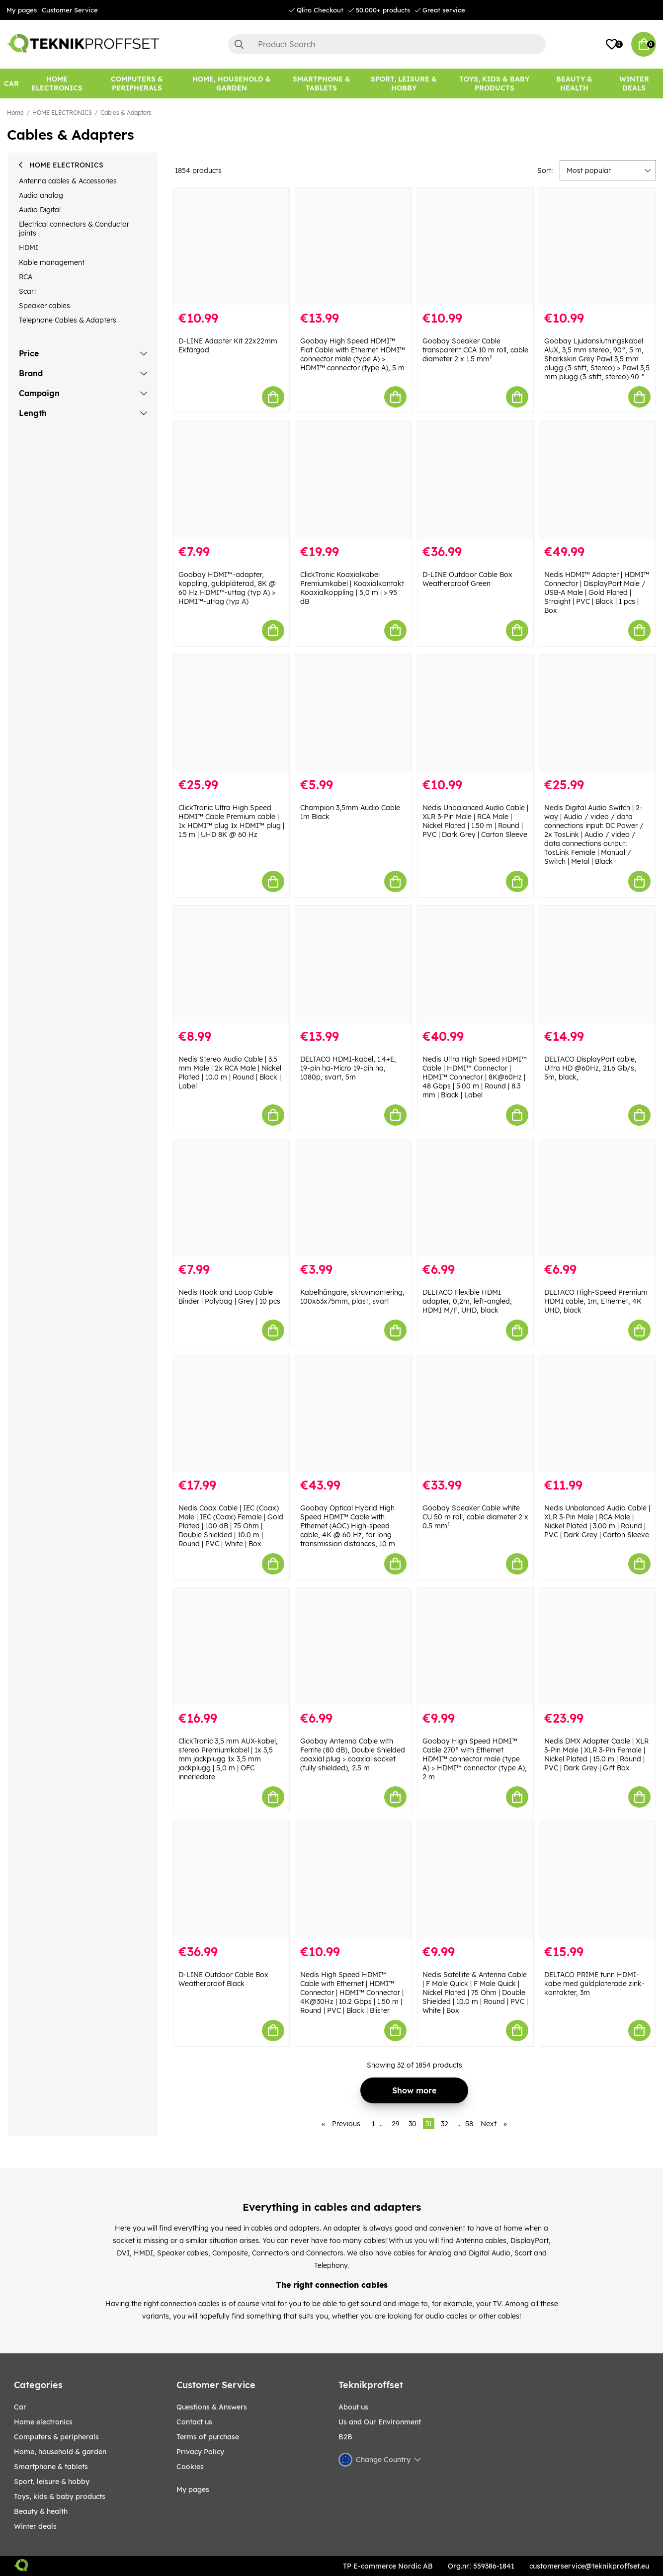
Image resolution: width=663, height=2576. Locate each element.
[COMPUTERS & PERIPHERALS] (137, 83)
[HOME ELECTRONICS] (57, 83)
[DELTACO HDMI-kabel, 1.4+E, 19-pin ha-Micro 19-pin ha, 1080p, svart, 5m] (353, 964)
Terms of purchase (207, 2436)
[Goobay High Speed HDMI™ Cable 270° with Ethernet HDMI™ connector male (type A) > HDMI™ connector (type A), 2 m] (475, 1646)
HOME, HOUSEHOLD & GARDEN (60, 2451)
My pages (21, 10)
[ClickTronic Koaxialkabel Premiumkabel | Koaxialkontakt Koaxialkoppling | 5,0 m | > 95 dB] (353, 479)
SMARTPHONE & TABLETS (51, 2466)
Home (15, 112)
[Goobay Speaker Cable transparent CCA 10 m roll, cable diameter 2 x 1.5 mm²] (475, 246)
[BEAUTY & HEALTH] (574, 83)
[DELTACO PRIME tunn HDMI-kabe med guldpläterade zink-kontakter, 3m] (597, 1879)
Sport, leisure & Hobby (51, 2481)
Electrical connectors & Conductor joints (74, 229)
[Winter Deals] (634, 83)
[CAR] (11, 83)
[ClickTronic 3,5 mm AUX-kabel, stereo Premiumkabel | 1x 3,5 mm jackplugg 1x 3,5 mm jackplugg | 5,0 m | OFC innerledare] (231, 1646)
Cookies (190, 2466)
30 (412, 2123)
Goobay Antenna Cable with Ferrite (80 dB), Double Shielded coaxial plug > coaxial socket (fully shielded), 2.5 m (352, 1754)
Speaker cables (44, 305)
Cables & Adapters (126, 112)
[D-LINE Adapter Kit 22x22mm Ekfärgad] (231, 246)
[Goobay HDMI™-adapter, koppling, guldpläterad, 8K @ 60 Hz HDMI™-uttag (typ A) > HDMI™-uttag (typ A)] (231, 479)
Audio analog (41, 195)
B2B (345, 2436)
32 (444, 2123)
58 (469, 2123)
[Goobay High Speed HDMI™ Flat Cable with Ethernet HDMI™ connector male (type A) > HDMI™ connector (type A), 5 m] (353, 246)
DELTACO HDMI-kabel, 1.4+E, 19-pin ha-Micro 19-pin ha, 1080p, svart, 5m (348, 1068)
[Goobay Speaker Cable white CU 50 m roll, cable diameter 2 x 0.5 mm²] (475, 1413)
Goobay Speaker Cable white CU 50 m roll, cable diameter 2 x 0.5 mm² (475, 1516)
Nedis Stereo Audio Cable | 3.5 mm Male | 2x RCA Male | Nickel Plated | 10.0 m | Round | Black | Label (229, 1072)
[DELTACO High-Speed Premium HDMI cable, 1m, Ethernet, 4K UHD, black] (597, 1197)
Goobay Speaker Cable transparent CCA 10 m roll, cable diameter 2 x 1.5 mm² (475, 349)
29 (396, 2123)
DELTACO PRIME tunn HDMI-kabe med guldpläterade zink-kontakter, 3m (594, 1983)
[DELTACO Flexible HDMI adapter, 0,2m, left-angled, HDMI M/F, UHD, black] (475, 1197)
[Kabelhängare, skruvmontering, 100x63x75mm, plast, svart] (353, 1197)
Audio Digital (40, 209)
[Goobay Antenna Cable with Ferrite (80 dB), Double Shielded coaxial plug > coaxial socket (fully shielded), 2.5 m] (353, 1646)
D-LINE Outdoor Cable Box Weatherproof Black (223, 1979)
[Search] (387, 44)
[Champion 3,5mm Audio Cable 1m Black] (353, 713)
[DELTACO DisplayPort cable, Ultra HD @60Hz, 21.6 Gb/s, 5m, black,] (597, 964)
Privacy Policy (200, 2451)
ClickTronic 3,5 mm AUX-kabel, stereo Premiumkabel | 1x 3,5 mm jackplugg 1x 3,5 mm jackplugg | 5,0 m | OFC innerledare (228, 1759)
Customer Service (70, 10)
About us (353, 2407)
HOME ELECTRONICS (62, 112)
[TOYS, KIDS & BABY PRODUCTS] (494, 83)
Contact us (194, 2421)
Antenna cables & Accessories (68, 180)
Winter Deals (634, 83)
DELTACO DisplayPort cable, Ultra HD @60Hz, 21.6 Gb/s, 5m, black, (590, 1068)
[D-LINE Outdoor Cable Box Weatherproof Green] (475, 479)
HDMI (28, 247)
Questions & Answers (211, 2407)
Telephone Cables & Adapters (67, 320)
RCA (25, 276)
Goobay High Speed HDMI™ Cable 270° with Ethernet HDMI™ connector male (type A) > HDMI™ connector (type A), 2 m (474, 1759)
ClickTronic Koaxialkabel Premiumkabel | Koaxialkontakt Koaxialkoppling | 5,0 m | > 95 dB (352, 588)
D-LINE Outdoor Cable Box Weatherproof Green (467, 579)
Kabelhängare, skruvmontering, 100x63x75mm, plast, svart (352, 1297)
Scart (27, 291)
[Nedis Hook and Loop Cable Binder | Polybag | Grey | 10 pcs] (231, 1197)
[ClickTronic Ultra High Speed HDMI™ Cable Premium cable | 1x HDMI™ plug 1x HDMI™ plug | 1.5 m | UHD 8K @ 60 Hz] (231, 713)
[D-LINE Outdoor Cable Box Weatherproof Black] (231, 1879)
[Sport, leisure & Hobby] (403, 83)
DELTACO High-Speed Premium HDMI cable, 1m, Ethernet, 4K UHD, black (596, 1301)
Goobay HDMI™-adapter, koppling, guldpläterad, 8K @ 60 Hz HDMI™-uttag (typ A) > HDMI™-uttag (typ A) (227, 588)
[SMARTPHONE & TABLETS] (321, 83)
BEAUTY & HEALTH (41, 2511)
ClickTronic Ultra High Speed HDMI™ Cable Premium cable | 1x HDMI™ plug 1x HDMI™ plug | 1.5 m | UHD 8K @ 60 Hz (231, 821)
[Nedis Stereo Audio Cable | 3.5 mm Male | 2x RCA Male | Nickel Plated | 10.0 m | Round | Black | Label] (231, 964)
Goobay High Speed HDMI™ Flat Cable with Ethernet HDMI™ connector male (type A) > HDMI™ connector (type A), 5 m (352, 354)
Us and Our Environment (379, 2421)
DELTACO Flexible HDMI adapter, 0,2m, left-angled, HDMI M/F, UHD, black (467, 1301)
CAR (20, 2407)
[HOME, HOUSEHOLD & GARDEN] (232, 83)
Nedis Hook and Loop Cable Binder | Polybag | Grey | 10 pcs (229, 1297)
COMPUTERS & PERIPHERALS (56, 2436)
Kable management (51, 262)
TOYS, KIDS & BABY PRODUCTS (59, 2496)
